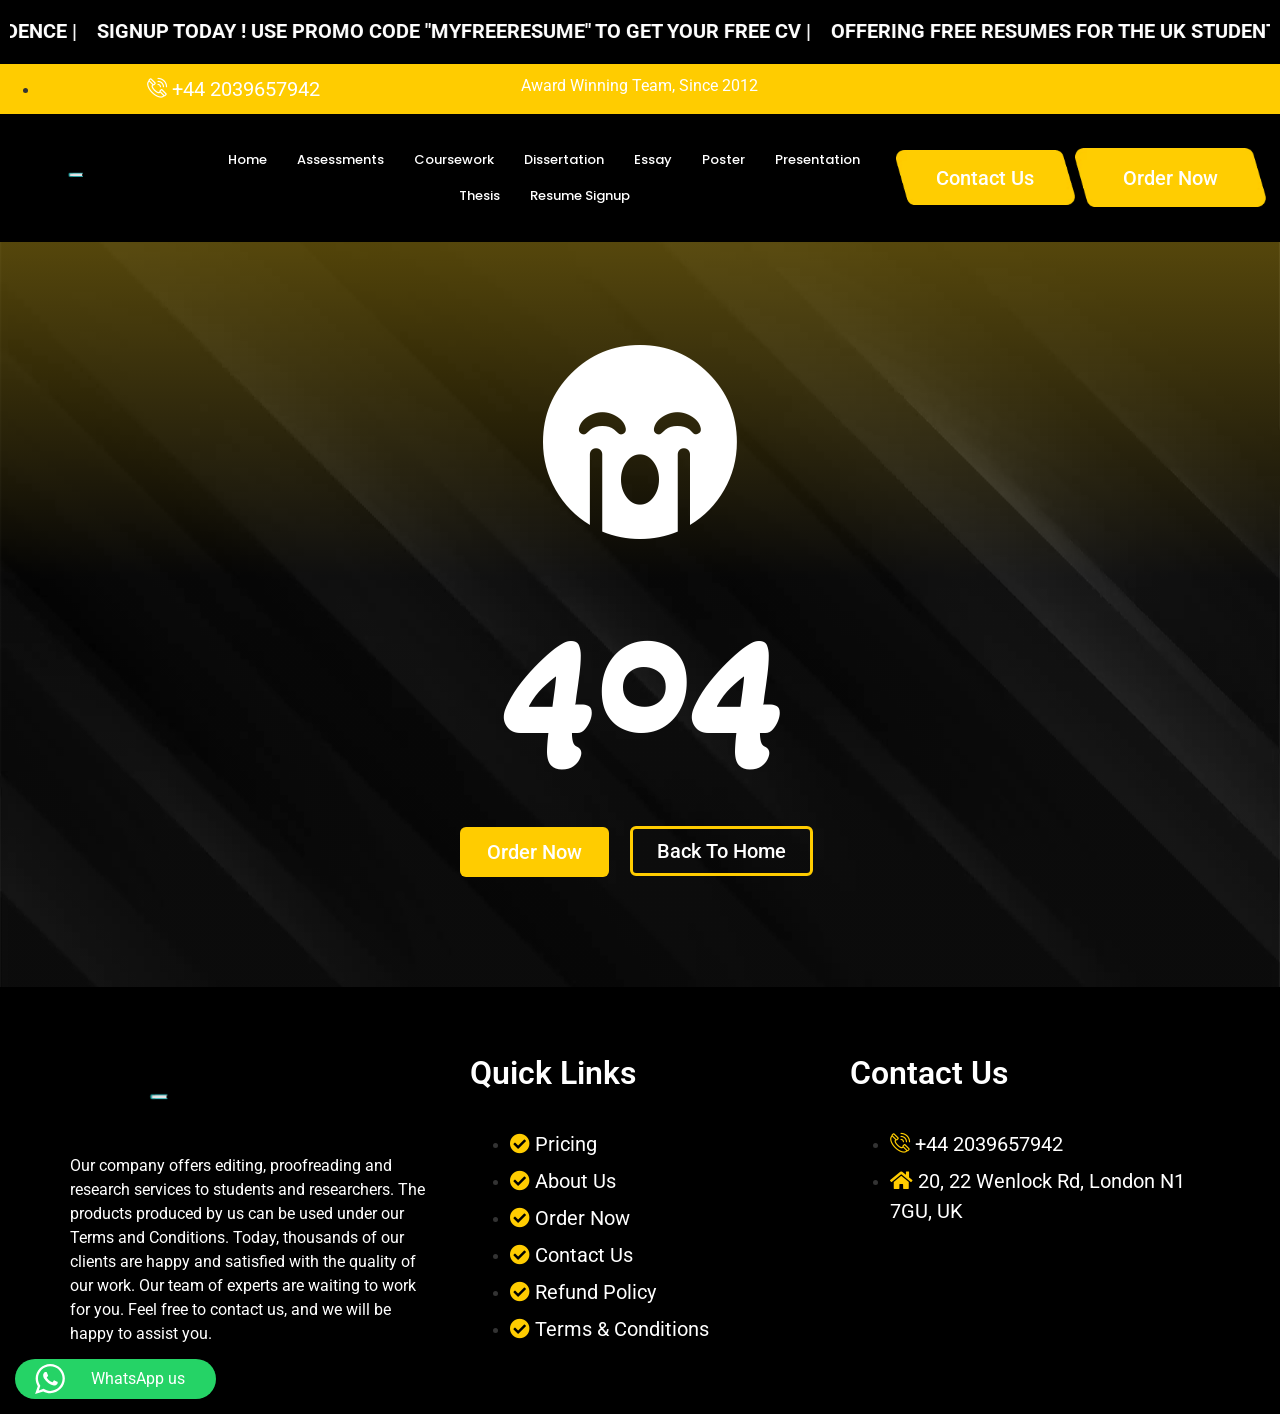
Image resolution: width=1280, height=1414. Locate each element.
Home (247, 159)
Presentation (817, 159)
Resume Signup (580, 195)
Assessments (340, 159)
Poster (723, 159)
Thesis (479, 195)
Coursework (454, 159)
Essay (653, 159)
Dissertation (564, 159)
